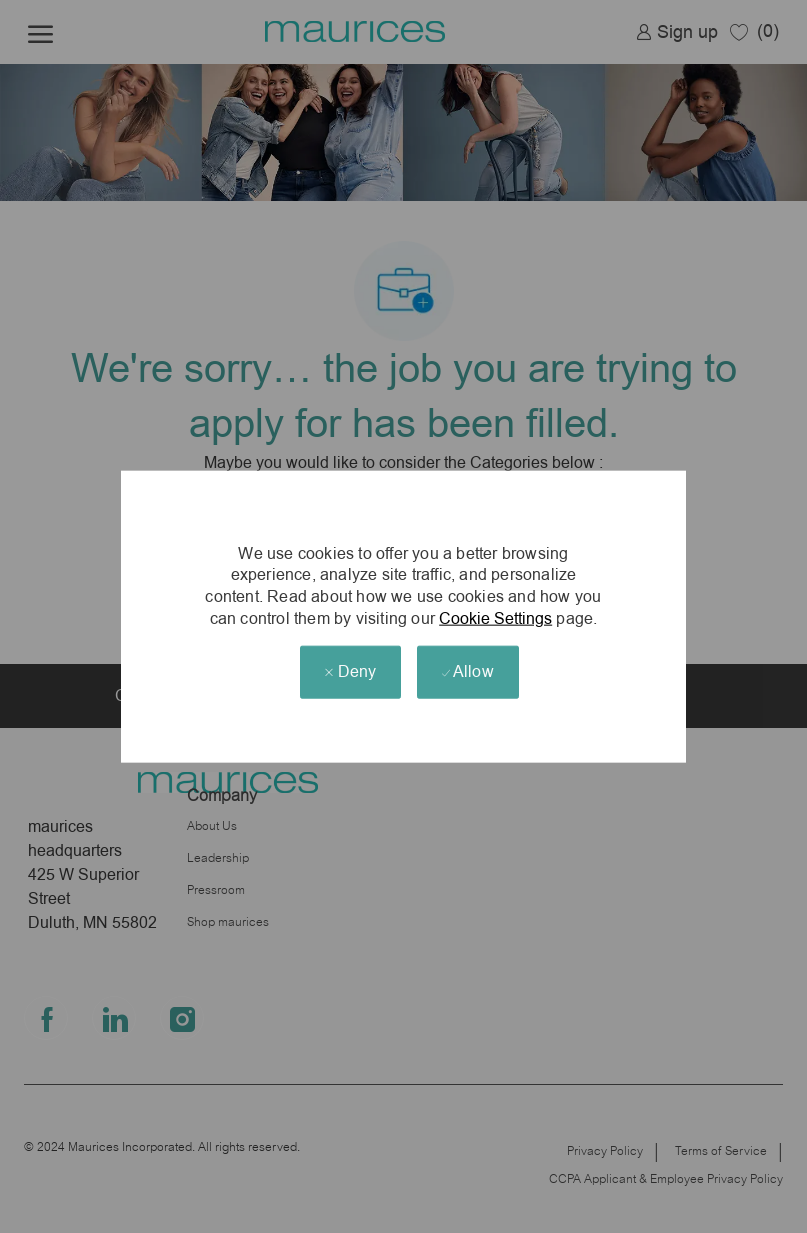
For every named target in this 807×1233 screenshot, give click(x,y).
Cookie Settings (495, 617)
